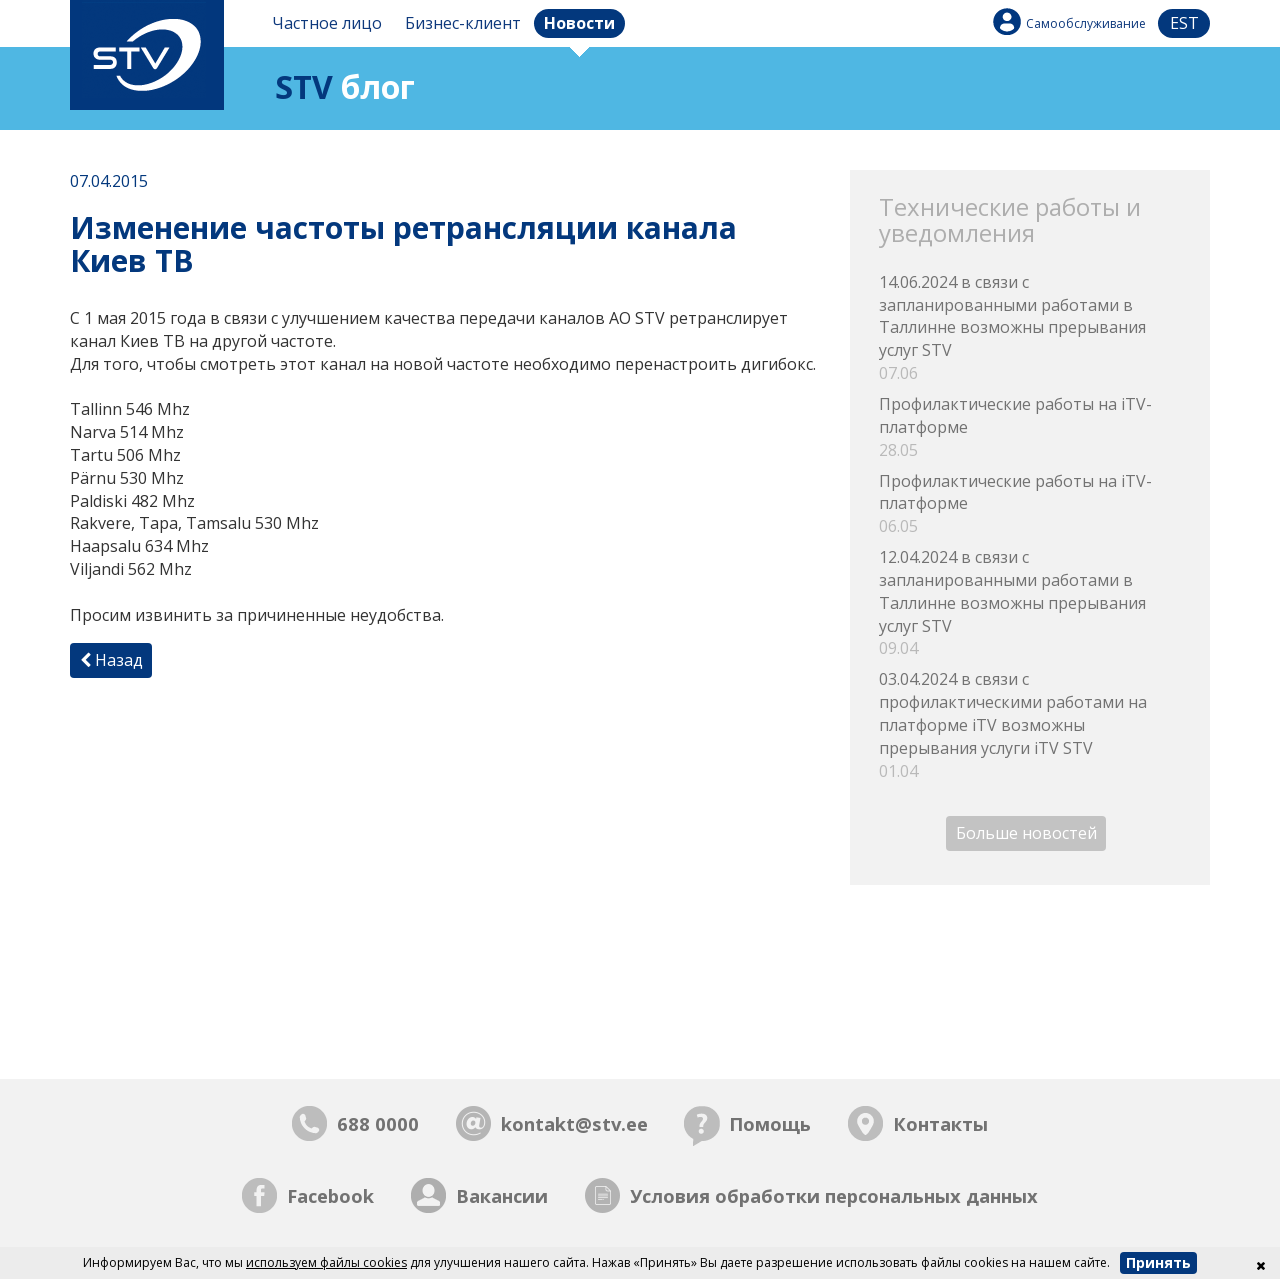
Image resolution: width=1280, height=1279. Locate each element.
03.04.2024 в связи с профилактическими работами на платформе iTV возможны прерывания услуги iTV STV (1030, 725)
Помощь (770, 1123)
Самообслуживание (1086, 23)
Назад (111, 660)
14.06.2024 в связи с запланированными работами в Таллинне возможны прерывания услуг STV (1030, 328)
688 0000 (378, 1123)
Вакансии (502, 1195)
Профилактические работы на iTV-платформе (1030, 427)
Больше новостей (1026, 834)
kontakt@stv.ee (574, 1123)
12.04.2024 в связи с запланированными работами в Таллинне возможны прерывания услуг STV (1030, 603)
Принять (1158, 1262)
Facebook (330, 1195)
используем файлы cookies (326, 1262)
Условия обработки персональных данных (834, 1195)
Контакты (940, 1123)
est (1184, 23)
